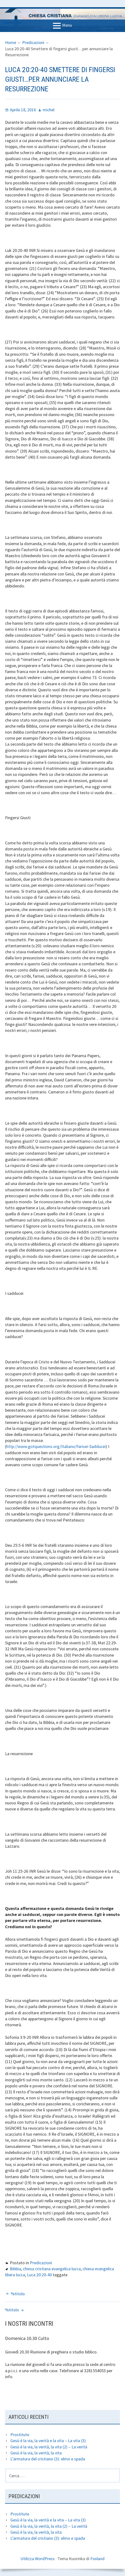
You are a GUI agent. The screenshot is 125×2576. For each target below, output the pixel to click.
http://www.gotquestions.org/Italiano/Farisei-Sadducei (56, 1446)
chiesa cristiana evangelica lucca (52, 2268)
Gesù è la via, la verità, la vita (36, 2453)
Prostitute (19, 2434)
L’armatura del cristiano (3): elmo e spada (47, 2459)
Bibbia (15, 2268)
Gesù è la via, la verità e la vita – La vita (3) (48, 2440)
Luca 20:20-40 (39, 2274)
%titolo (18, 2293)
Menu (67, 25)
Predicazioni (41, 2262)
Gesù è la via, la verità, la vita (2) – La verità (48, 2447)
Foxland (97, 2558)
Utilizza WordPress (37, 2558)
